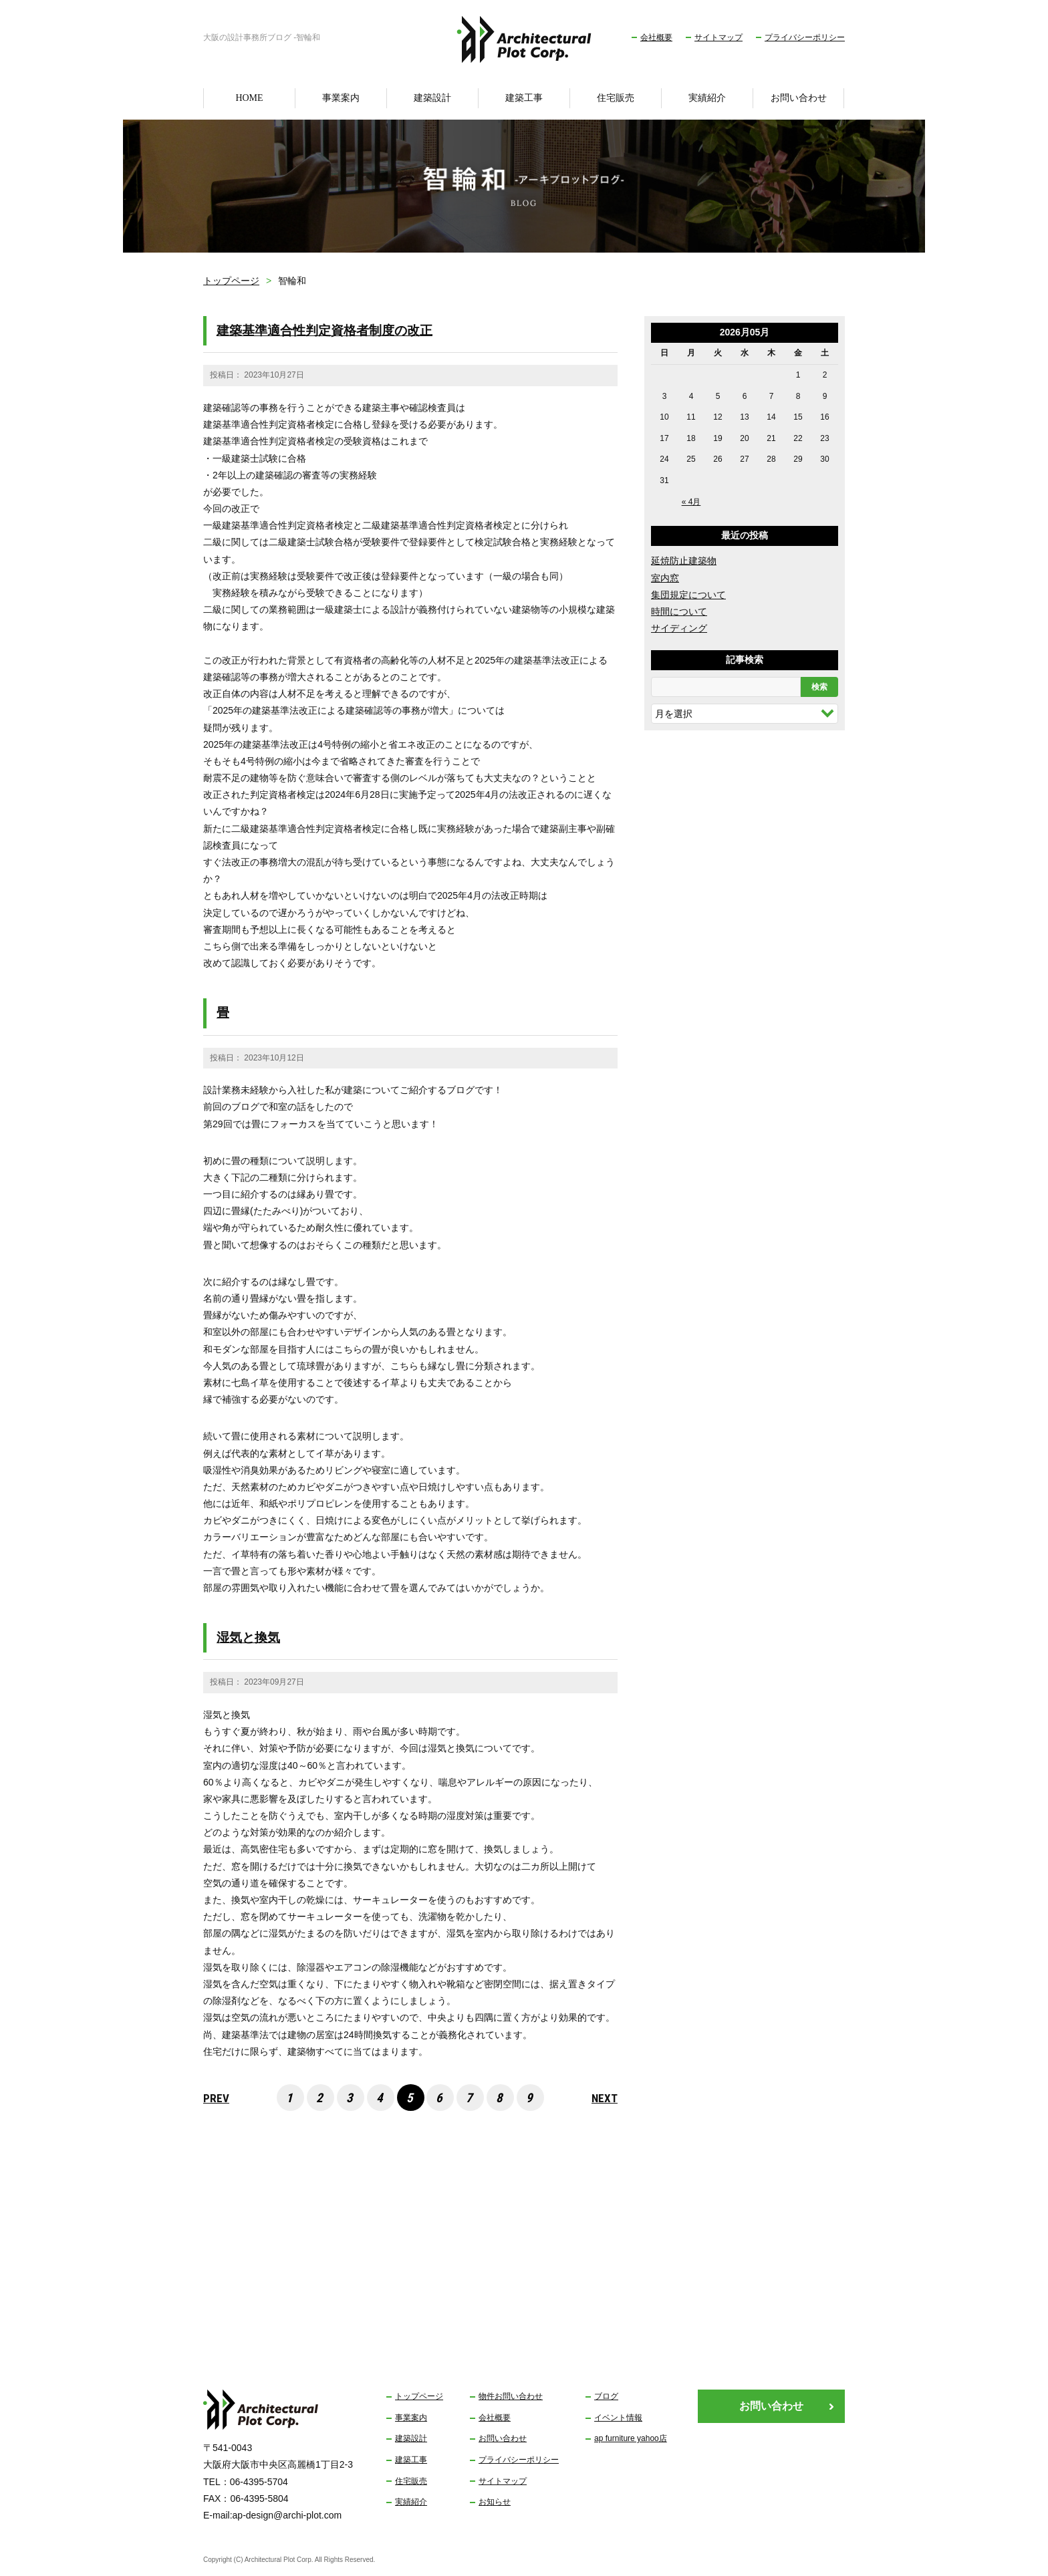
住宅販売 (615, 98)
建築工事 (524, 98)
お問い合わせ (799, 98)
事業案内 (341, 98)
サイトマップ (718, 37)
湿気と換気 (248, 1637)
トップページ (231, 280)
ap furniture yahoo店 (630, 2438)
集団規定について (688, 594)
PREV (216, 2098)
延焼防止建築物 (683, 560)
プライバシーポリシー (805, 37)
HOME (249, 98)
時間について (679, 611)
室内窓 (665, 578)
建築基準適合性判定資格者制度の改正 (324, 330)
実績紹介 (707, 98)
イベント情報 (618, 2417)
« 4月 (691, 502)
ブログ (606, 2396)
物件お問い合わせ (511, 2396)
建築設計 (432, 98)
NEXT (605, 2098)
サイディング (679, 628)
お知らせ (495, 2502)
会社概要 (656, 37)
